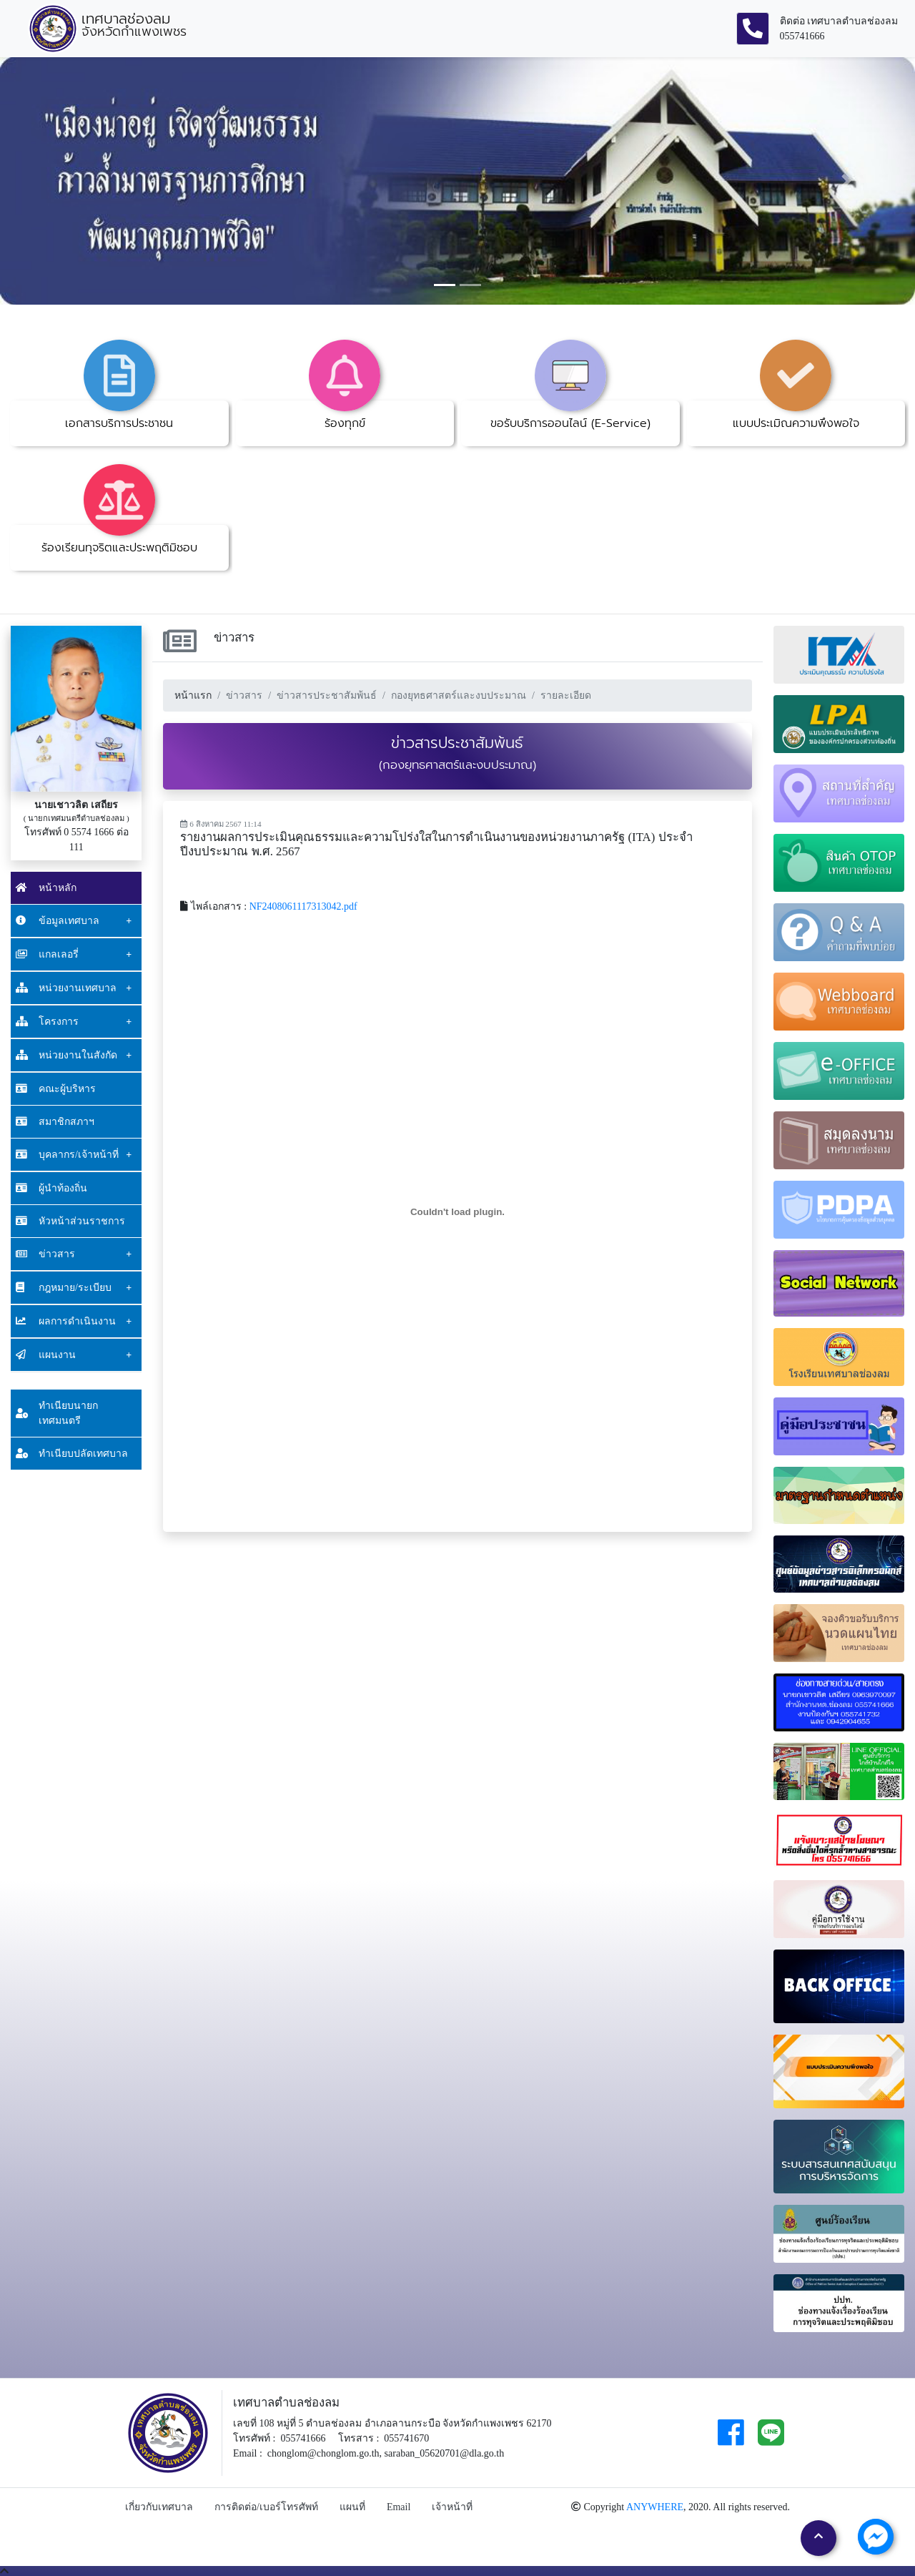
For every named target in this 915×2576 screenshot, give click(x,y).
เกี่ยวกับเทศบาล (159, 2507)
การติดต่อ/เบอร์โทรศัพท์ (266, 2507)
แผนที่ (352, 2507)
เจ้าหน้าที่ (452, 2507)
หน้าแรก (193, 695)
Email (398, 2507)
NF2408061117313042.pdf (303, 906)
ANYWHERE (654, 2507)
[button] (68, 181)
